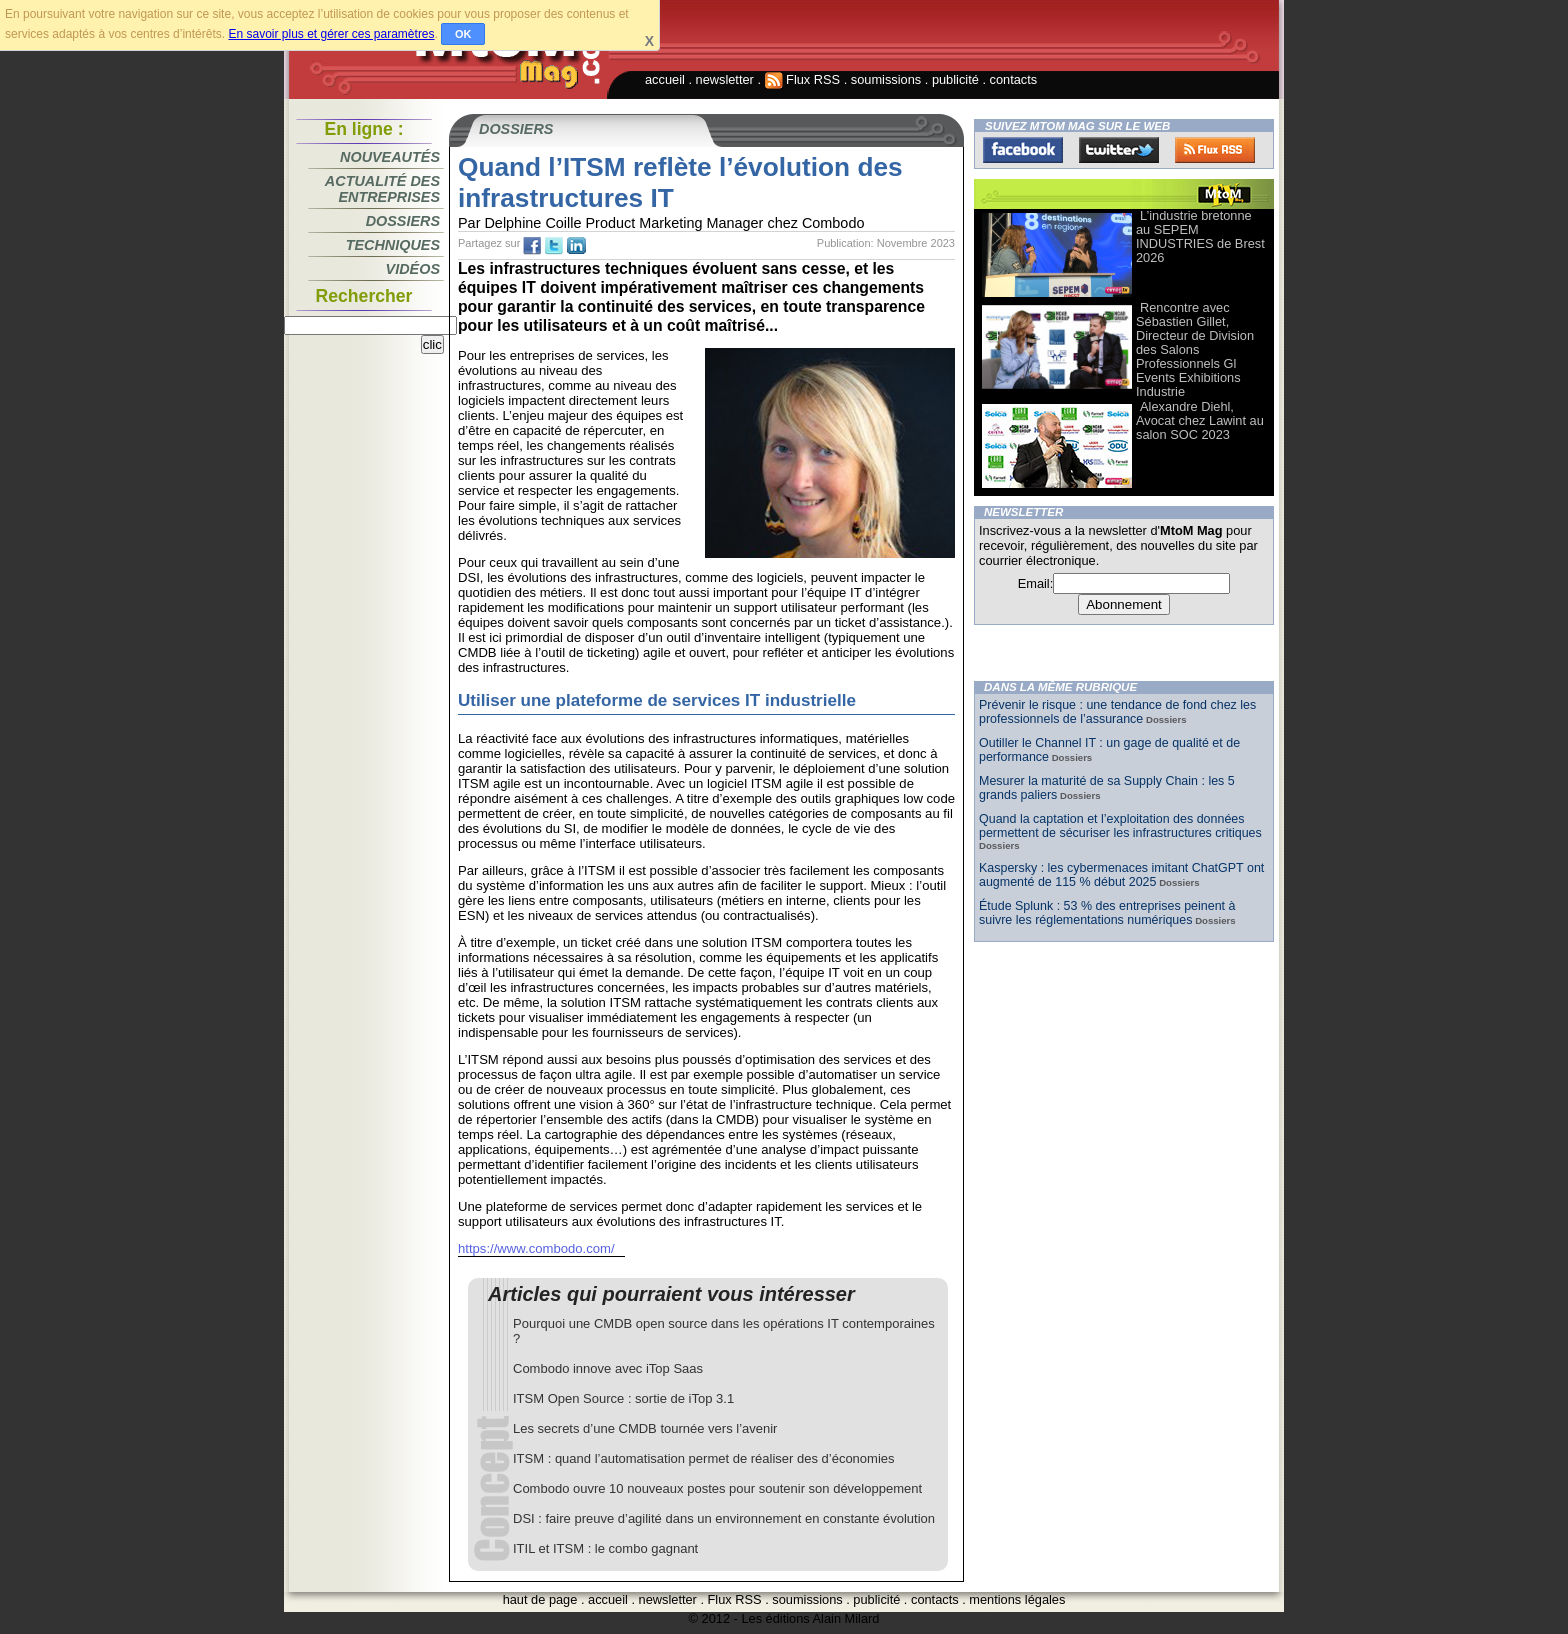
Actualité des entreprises (382, 189)
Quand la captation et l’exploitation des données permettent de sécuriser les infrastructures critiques (1120, 826)
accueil (665, 79)
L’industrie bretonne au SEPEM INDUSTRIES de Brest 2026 (1200, 236)
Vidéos (413, 269)
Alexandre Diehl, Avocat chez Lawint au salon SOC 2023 (1200, 420)
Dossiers (403, 221)
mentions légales (1017, 1599)
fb (532, 246)
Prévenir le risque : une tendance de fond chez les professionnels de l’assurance (1117, 712)
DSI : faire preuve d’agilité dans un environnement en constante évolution (724, 1518)
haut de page (540, 1599)
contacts (1014, 79)
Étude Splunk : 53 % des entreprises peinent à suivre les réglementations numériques (1107, 913)
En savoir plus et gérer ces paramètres (331, 34)
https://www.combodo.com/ (536, 1248)
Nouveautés (390, 157)
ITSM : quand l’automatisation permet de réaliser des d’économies (704, 1458)
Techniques (393, 245)
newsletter (725, 79)
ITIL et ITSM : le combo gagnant (605, 1548)
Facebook (1023, 150)
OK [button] (463, 34)
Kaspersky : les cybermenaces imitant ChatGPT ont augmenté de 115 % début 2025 (1121, 875)
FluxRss (1215, 150)
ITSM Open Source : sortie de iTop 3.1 (623, 1398)
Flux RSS (803, 79)
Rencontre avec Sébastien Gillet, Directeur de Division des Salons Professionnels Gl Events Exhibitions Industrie (1195, 349)
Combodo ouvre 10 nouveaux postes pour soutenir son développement (717, 1488)
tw (554, 246)
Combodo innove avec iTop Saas (608, 1368)
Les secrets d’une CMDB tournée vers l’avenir (645, 1428)
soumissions (886, 79)
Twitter (1119, 150)
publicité (955, 79)
